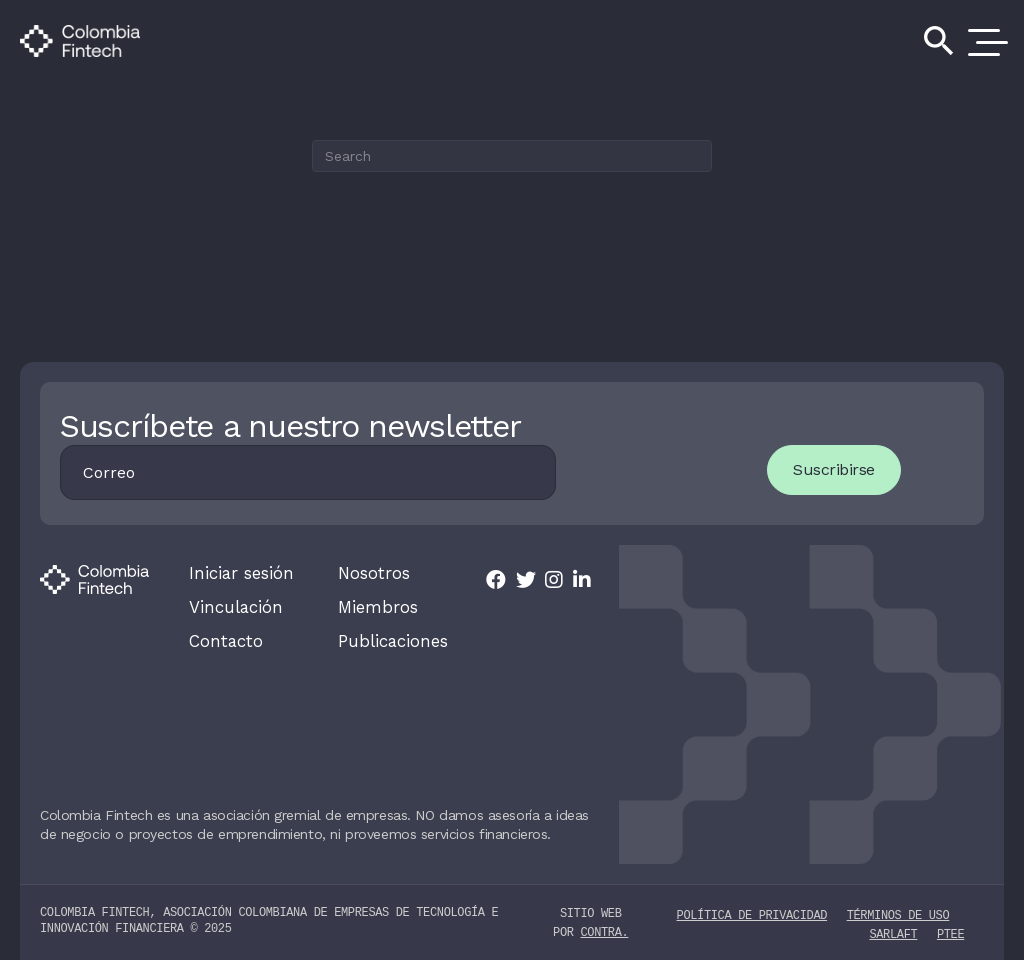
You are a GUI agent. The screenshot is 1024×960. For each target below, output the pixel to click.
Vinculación (234, 606)
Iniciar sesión (239, 573)
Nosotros (372, 573)
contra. (604, 929)
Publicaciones (391, 639)
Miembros (376, 606)
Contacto (223, 639)
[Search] (512, 156)
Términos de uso (898, 911)
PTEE (950, 930)
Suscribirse (829, 469)
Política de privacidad (752, 911)
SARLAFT (893, 930)
